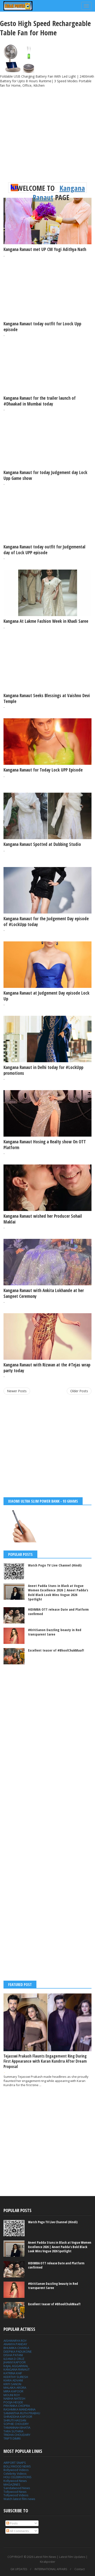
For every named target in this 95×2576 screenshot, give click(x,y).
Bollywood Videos (16, 2470)
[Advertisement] (47, 135)
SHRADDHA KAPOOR (18, 2416)
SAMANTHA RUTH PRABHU (22, 2413)
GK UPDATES (19, 2569)
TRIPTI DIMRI (12, 2438)
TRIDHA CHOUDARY (17, 2435)
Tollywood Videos (16, 2495)
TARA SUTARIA (13, 2431)
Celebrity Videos (15, 2473)
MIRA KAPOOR (13, 2391)
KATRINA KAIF (13, 2373)
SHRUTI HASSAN (15, 2420)
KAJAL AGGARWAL (16, 2366)
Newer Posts (17, 1391)
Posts (12, 2523)
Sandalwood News (17, 2488)
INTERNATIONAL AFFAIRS (51, 2569)
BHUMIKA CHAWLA (16, 2348)
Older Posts (79, 1391)
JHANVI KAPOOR (15, 2362)
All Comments (17, 2531)
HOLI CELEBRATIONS (18, 2477)
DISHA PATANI (13, 2355)
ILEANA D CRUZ (14, 2359)
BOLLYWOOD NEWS (17, 2466)
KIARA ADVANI (13, 2380)
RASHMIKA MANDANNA (19, 2409)
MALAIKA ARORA (15, 2387)
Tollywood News (15, 2492)
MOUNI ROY (12, 2395)
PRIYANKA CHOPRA (17, 2406)
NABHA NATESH (14, 2398)
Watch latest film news (19, 2499)
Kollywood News (15, 2481)
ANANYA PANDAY (15, 2344)
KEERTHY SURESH (16, 2377)
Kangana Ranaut (59, 192)
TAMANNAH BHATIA (17, 2427)
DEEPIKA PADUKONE (18, 2351)
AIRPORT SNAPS (15, 2463)
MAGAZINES (12, 2484)
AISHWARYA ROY (15, 2341)
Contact (79, 2569)
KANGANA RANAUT (17, 2369)
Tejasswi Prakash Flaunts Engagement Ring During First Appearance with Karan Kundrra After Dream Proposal (45, 2061)
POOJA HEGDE (13, 2402)
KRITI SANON (12, 2384)
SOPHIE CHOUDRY (16, 2424)
